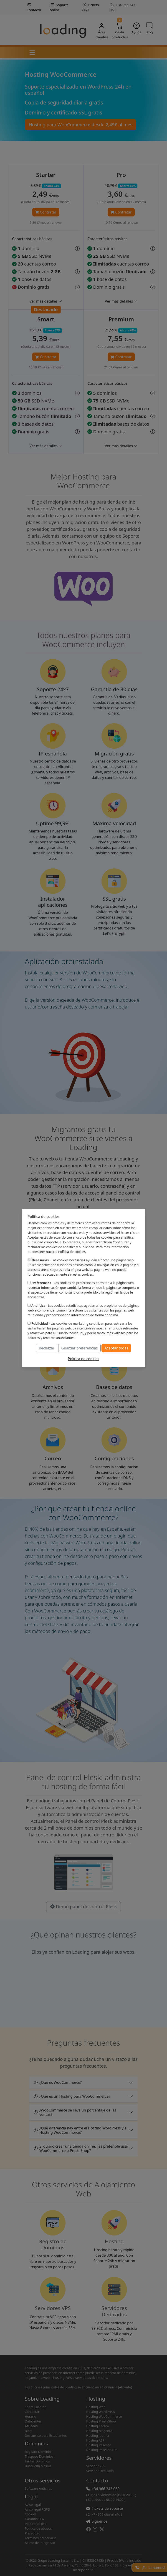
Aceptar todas (116, 1348)
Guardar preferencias (79, 1348)
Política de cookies (83, 1358)
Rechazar (47, 1348)
